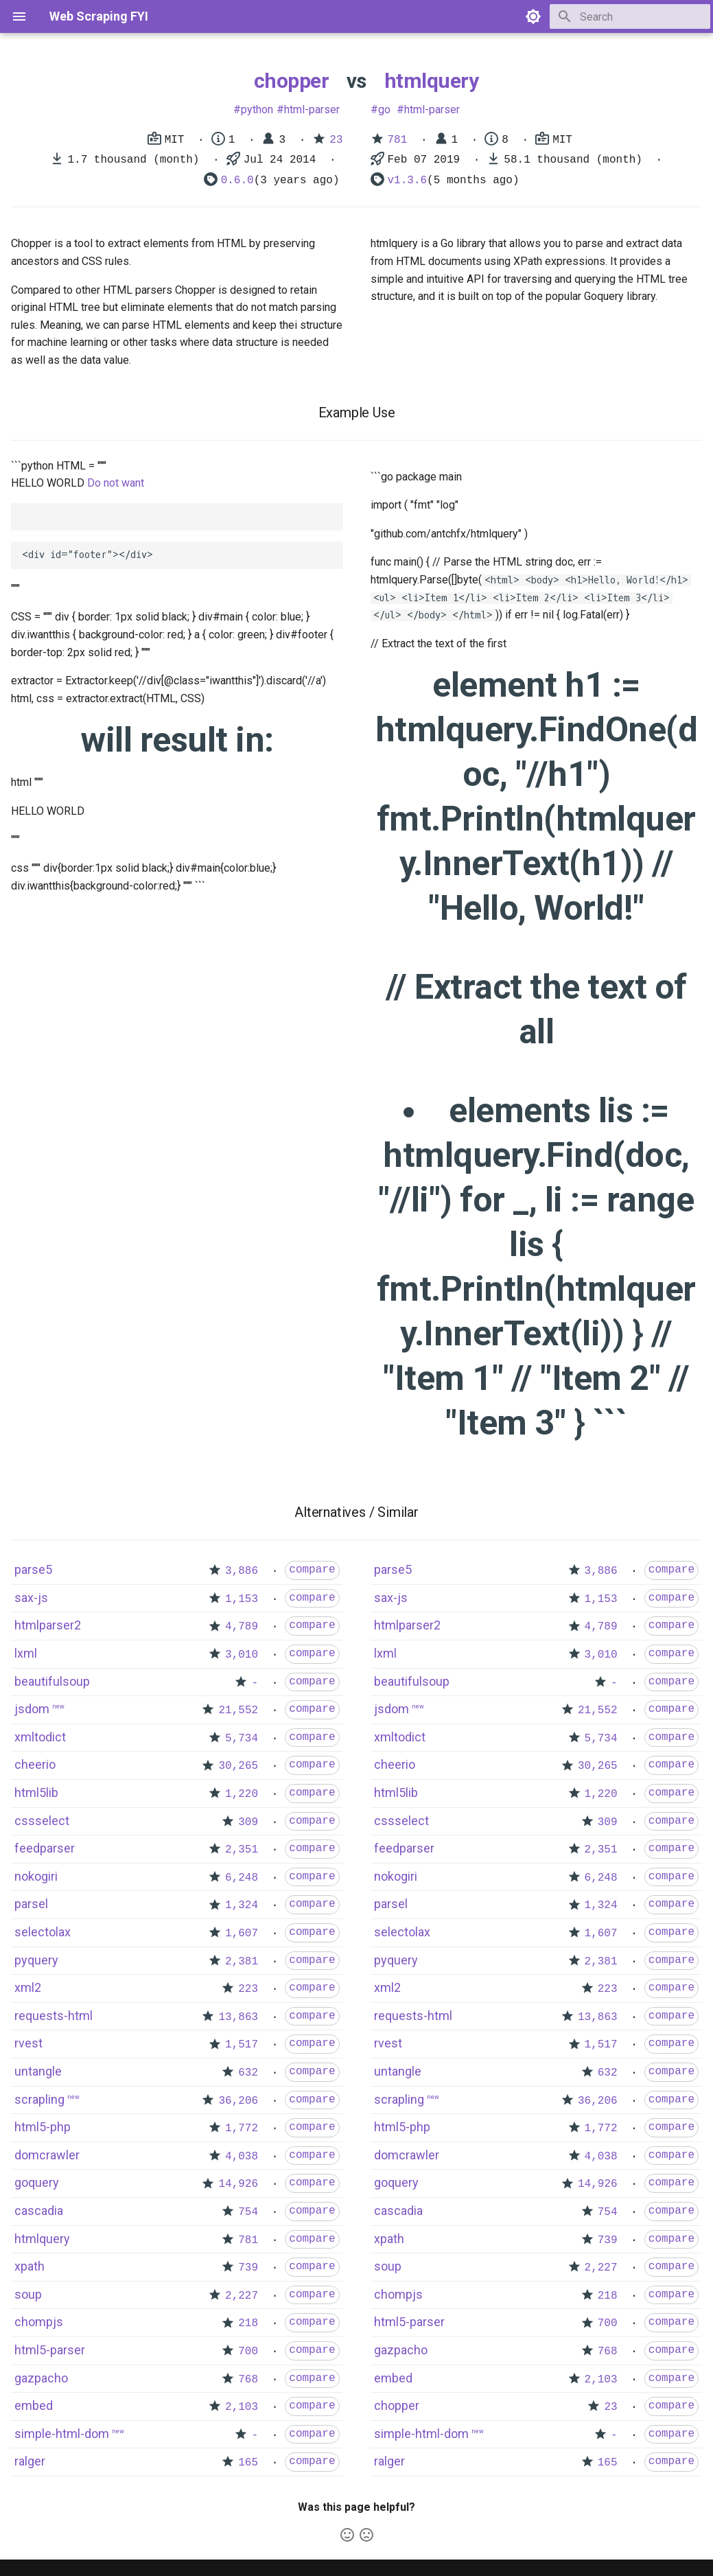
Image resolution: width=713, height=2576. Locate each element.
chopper (291, 81)
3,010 (241, 1654)
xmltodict (40, 1737)
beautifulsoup (52, 1681)
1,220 (241, 1794)
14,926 (238, 2184)
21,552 (238, 1710)
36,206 (238, 2101)
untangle (38, 2071)
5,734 (241, 1738)
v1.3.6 (408, 180)
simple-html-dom (61, 2433)
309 (248, 1822)
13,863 (238, 2017)
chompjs (38, 2321)
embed (33, 2405)
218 (248, 2323)
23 (335, 140)
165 (248, 2462)
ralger (29, 2461)
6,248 (241, 1877)
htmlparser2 (47, 1625)
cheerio (35, 1764)
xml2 (27, 1987)
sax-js (31, 1597)
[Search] (630, 16)
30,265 (238, 1766)
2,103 (241, 2407)
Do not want (115, 482)
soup (28, 2294)
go (384, 109)
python (257, 109)
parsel (31, 1903)
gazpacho (41, 2378)
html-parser (312, 109)
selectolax (42, 1932)
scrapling (39, 2099)
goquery (36, 2182)
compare (312, 1569)
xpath (29, 2266)
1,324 (241, 1905)
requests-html (53, 2015)
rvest (28, 2043)
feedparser (44, 1848)
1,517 (241, 2044)
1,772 (241, 2128)
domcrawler (47, 2155)
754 (248, 2212)
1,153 (241, 1599)
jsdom (31, 1709)
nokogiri (36, 1876)
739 (248, 2267)
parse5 (33, 1569)
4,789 (241, 1626)
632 (248, 2072)
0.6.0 (237, 180)
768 (248, 2379)
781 (398, 140)
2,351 (241, 1849)
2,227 (241, 2296)
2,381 (241, 1961)
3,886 (241, 1571)
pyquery (36, 1960)
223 (248, 1989)
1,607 (241, 1933)
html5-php (42, 2127)
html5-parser (49, 2350)
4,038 (241, 2156)
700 (248, 2351)
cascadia (38, 2210)
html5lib (36, 1792)
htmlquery (431, 81)
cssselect (41, 1820)
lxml (25, 1653)
